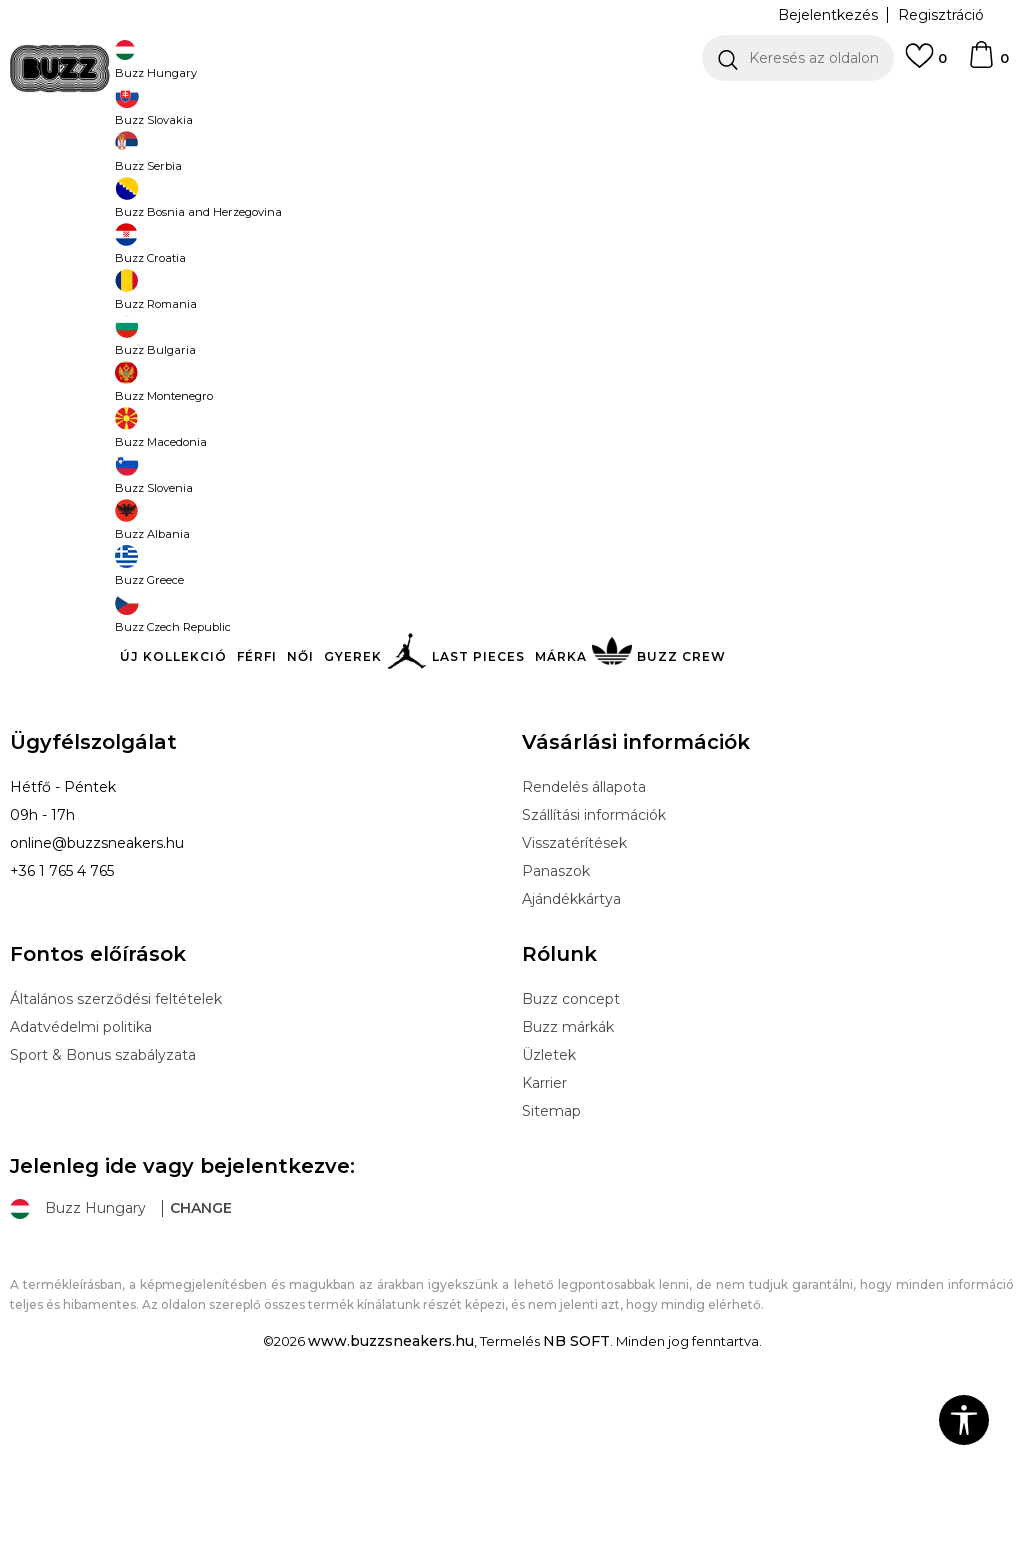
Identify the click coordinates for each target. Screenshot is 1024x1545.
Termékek (263, 160)
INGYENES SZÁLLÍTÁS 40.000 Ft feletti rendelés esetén (505, 109)
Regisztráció (941, 15)
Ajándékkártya (571, 1047)
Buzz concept (571, 1147)
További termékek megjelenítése (512, 543)
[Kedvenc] (926, 65)
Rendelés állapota (584, 935)
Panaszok (556, 1019)
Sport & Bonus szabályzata (103, 1203)
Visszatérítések (574, 991)
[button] (798, 58)
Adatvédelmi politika (81, 1175)
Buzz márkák (568, 1175)
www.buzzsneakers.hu (391, 1489)
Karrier (544, 1231)
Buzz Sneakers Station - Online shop (115, 160)
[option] (512, 110)
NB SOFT (576, 1489)
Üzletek (549, 1203)
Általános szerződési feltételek (116, 1147)
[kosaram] (988, 64)
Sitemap (551, 1259)
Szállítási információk (594, 963)
